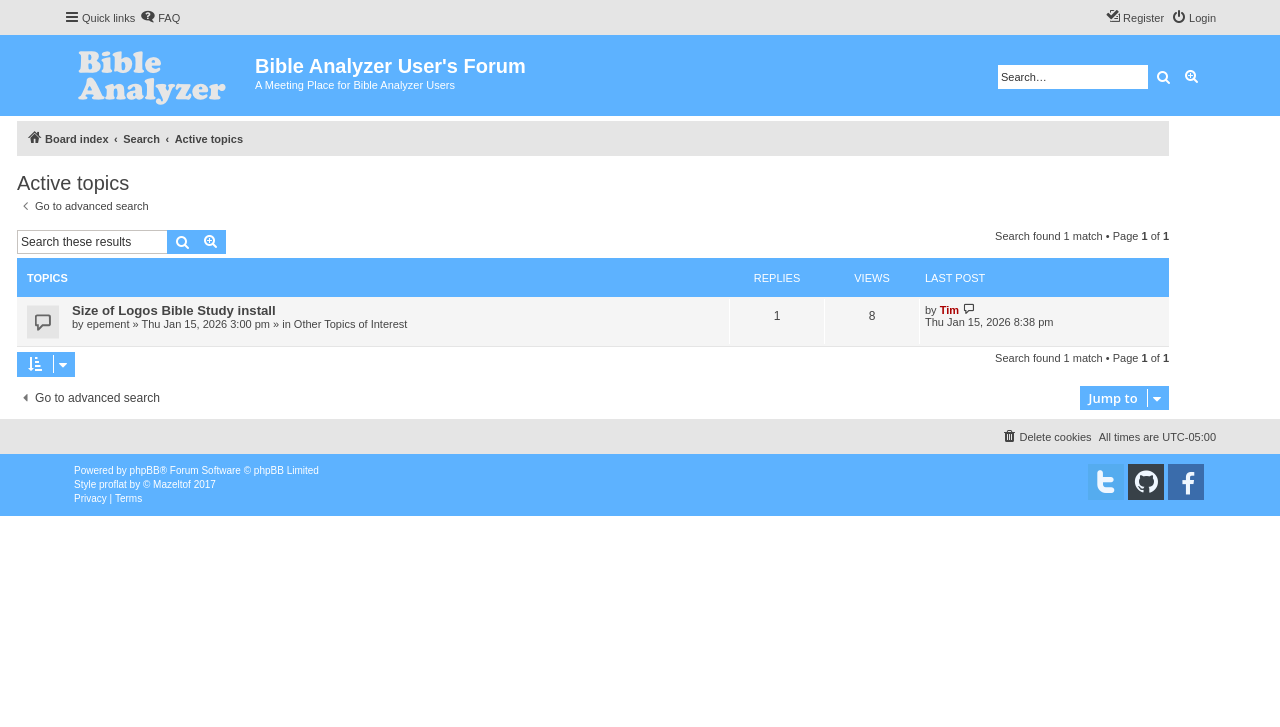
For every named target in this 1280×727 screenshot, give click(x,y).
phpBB (145, 470)
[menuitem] (160, 18)
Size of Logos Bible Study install (174, 310)
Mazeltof (172, 484)
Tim (949, 310)
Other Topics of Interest (351, 324)
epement (108, 324)
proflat (113, 484)
